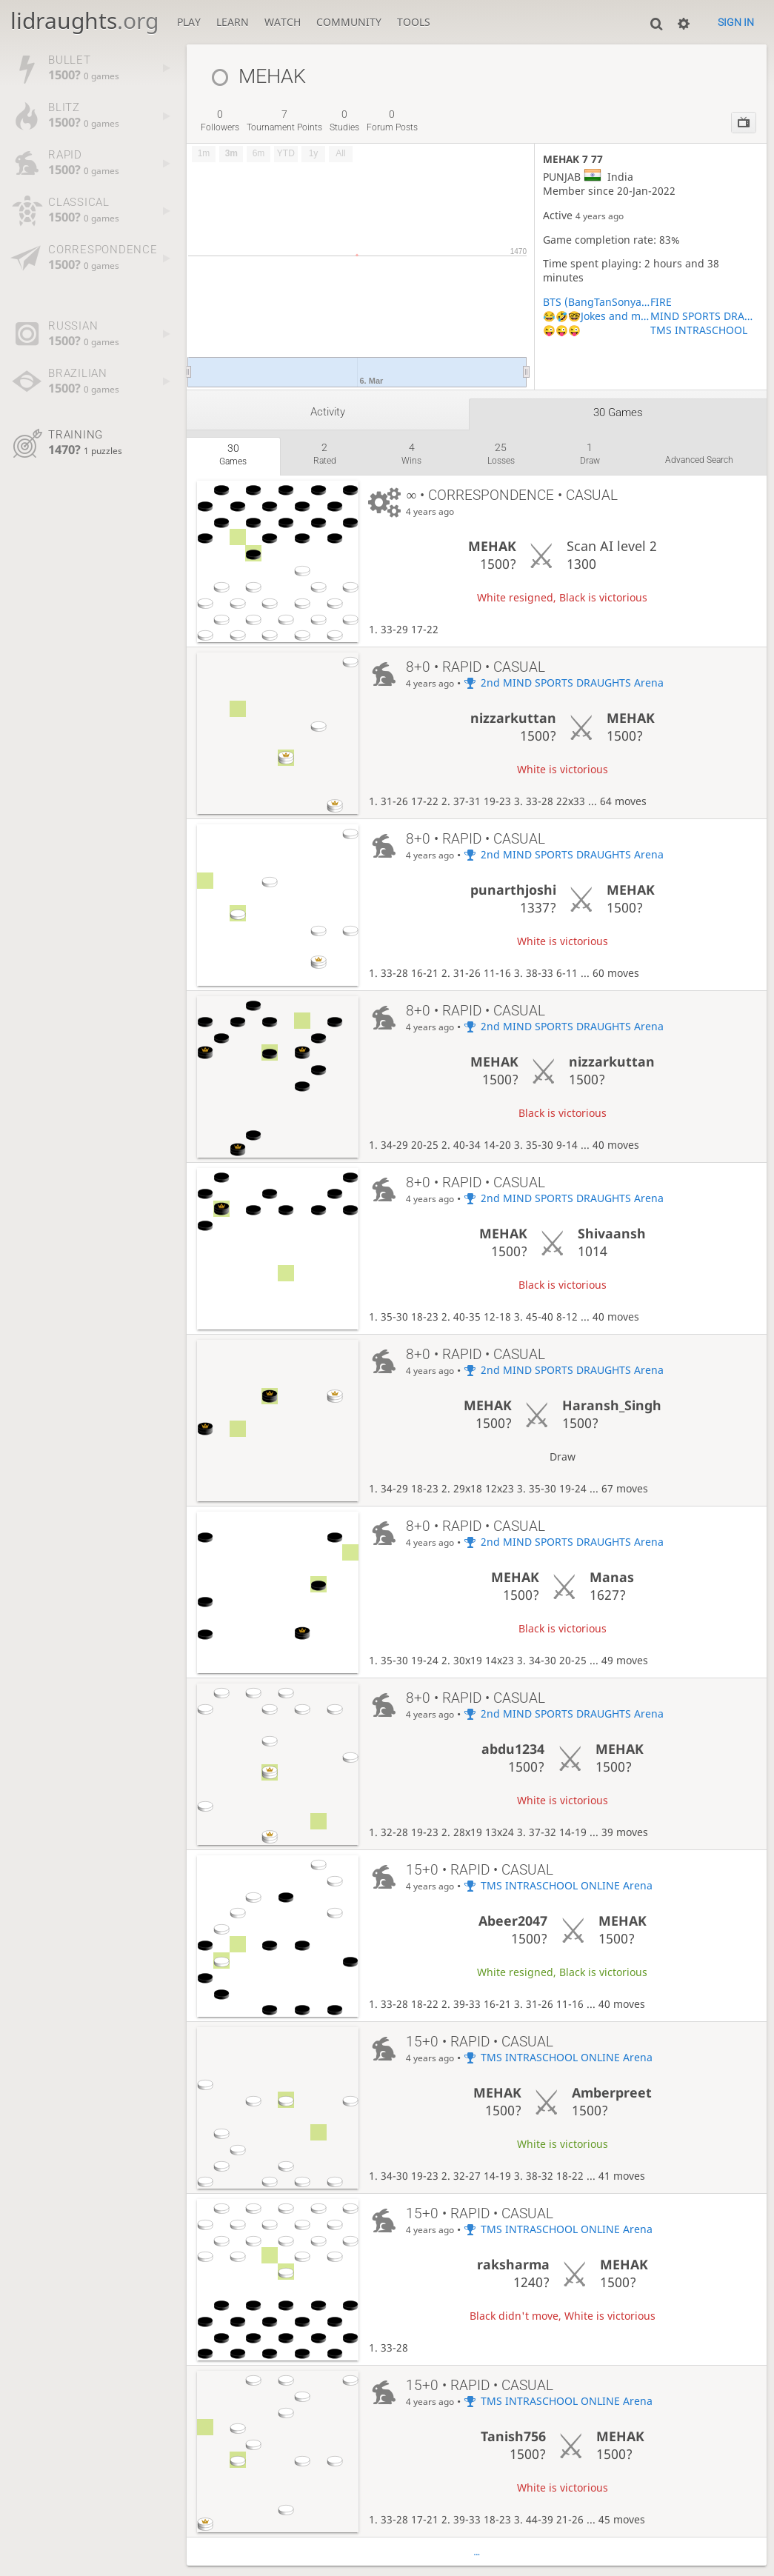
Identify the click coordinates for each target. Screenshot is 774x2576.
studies (344, 120)
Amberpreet (612, 2092)
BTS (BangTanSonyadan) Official (596, 302)
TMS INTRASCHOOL (698, 330)
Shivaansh (612, 1233)
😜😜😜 (562, 330)
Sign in (736, 22)
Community (348, 22)
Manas (612, 1577)
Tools (413, 22)
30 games (618, 412)
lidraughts (84, 20)
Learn (232, 22)
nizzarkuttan (513, 718)
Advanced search (699, 460)
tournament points (284, 120)
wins (411, 453)
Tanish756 (513, 2436)
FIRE (661, 302)
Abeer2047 (512, 1920)
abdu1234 (512, 1749)
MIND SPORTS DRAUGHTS (704, 316)
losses (501, 453)
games (233, 454)
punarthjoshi (513, 889)
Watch (282, 22)
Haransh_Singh (611, 1405)
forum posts (392, 120)
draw (590, 453)
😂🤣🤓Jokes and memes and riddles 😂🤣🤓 (596, 316)
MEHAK (492, 546)
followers (220, 120)
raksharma (513, 2264)
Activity (327, 411)
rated (324, 453)
